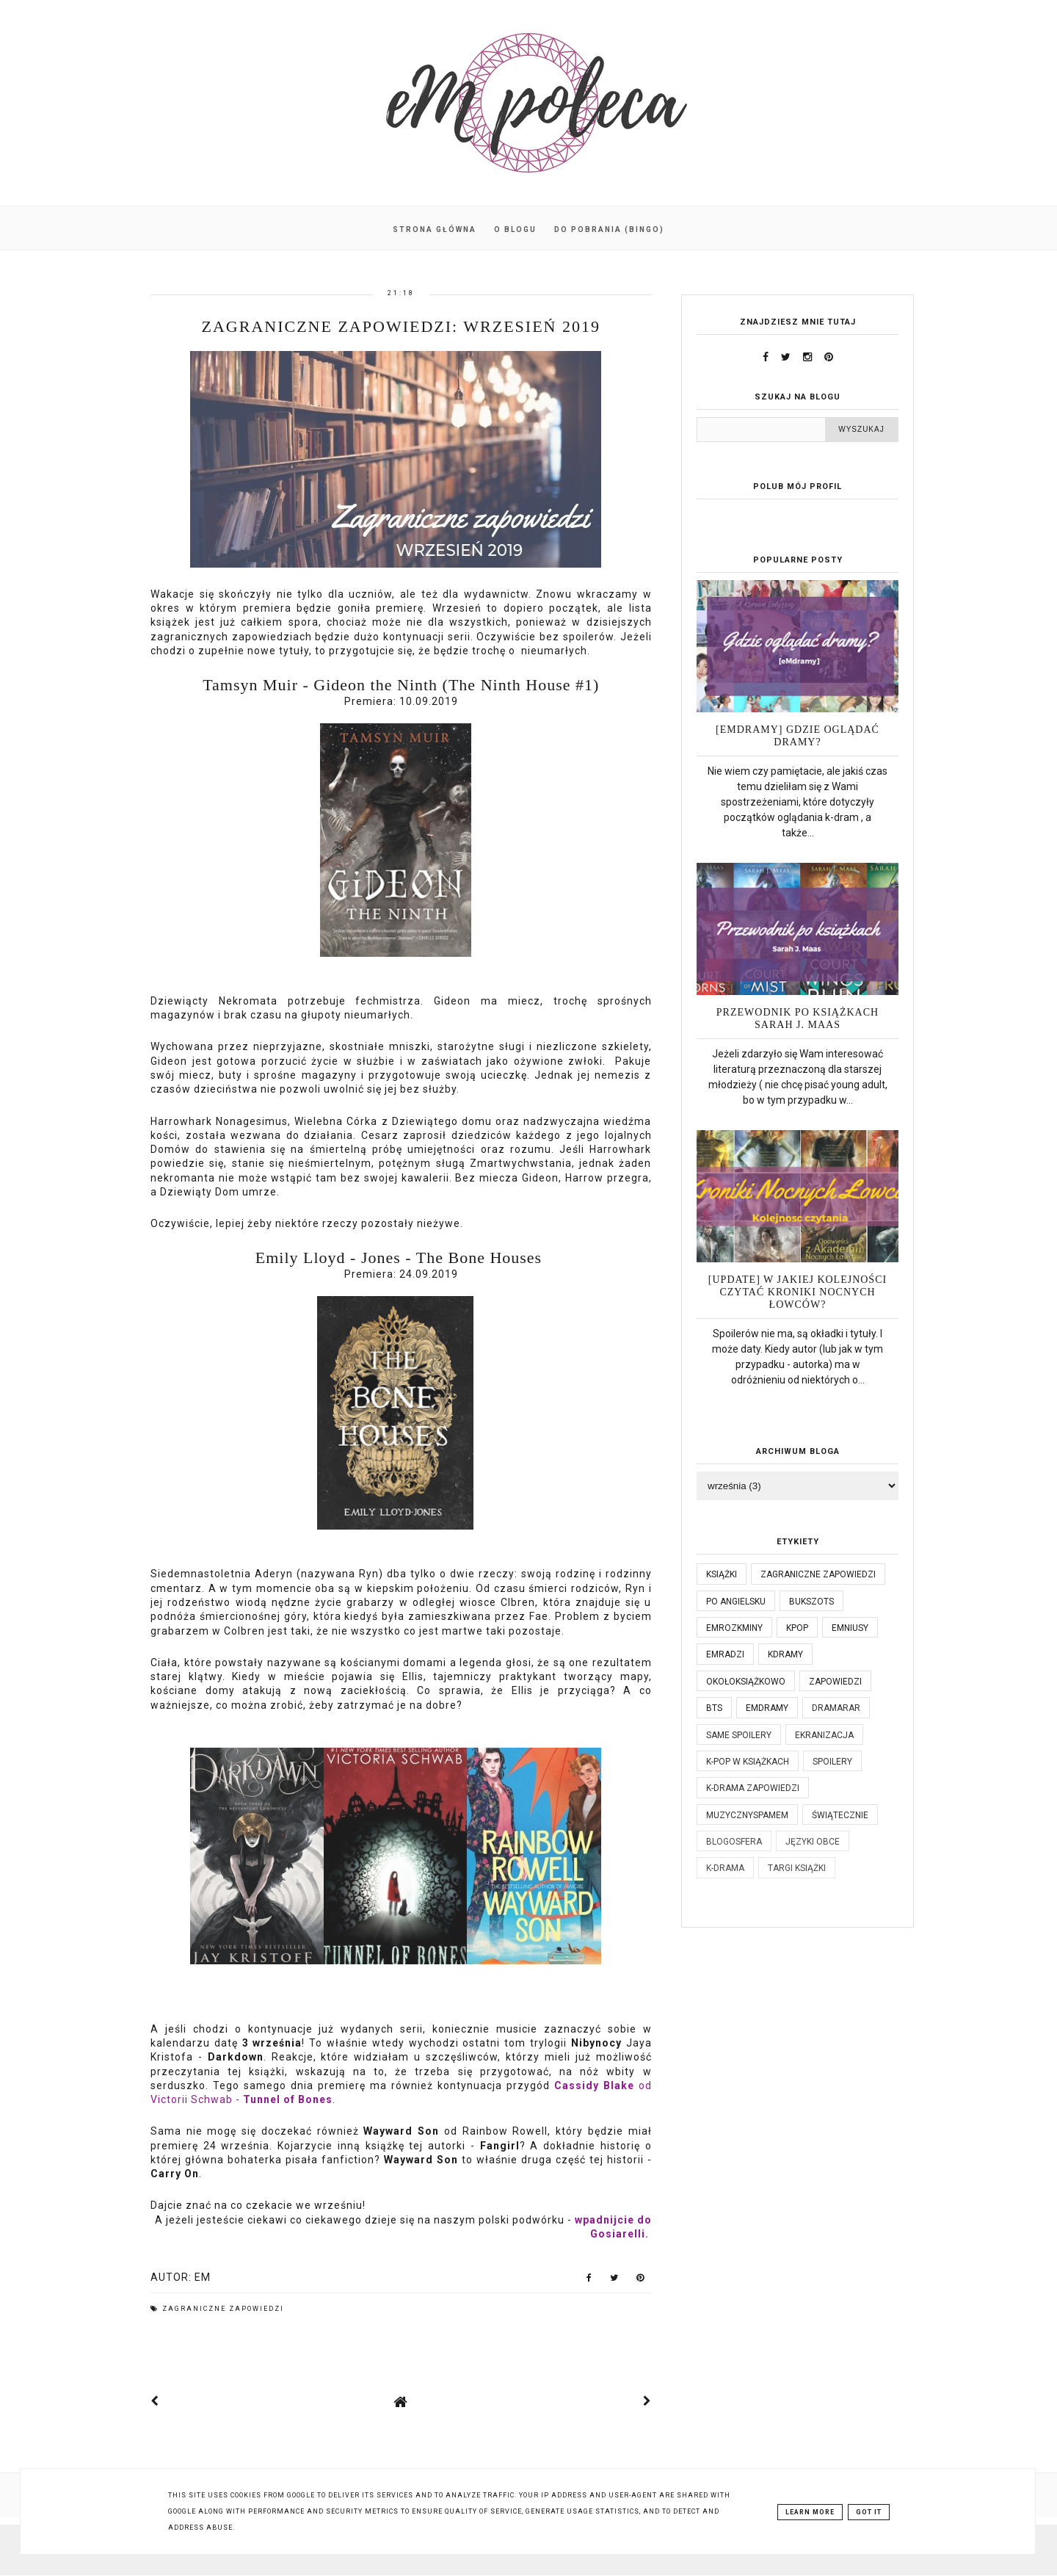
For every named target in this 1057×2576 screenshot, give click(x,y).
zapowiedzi (835, 1681)
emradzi (725, 1654)
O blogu (515, 229)
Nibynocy (596, 2043)
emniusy (850, 1628)
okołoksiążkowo (745, 1681)
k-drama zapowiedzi (752, 1788)
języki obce (812, 1842)
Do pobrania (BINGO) (609, 229)
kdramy (785, 1654)
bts (714, 1708)
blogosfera (734, 1842)
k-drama (725, 1868)
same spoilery (738, 1735)
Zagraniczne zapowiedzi (223, 2308)
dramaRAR (836, 1708)
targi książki (797, 1868)
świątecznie (840, 1815)
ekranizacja (824, 1735)
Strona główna (434, 229)
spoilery (832, 1761)
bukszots (811, 1601)
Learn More (810, 2512)
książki (721, 1574)
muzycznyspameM (747, 1815)
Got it (869, 2512)
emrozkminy (734, 1628)
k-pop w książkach (747, 1761)
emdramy (767, 1708)
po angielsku (736, 1601)
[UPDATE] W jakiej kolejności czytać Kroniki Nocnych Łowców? (797, 1292)
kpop (797, 1628)
